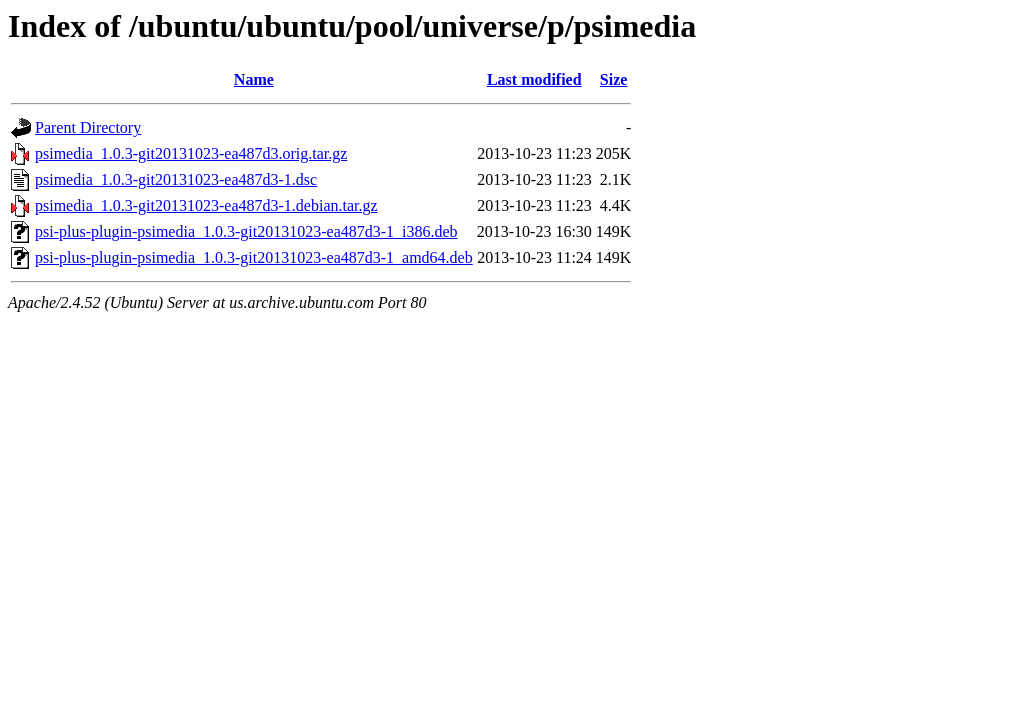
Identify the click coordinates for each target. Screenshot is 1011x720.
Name (254, 79)
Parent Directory (88, 127)
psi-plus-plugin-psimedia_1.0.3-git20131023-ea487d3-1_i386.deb (246, 231)
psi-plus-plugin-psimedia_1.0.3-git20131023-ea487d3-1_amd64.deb (254, 257)
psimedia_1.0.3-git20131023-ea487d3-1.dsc (176, 179)
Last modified (534, 79)
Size (614, 79)
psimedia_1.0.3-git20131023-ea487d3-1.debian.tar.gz (206, 205)
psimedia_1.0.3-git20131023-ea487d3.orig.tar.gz (191, 153)
